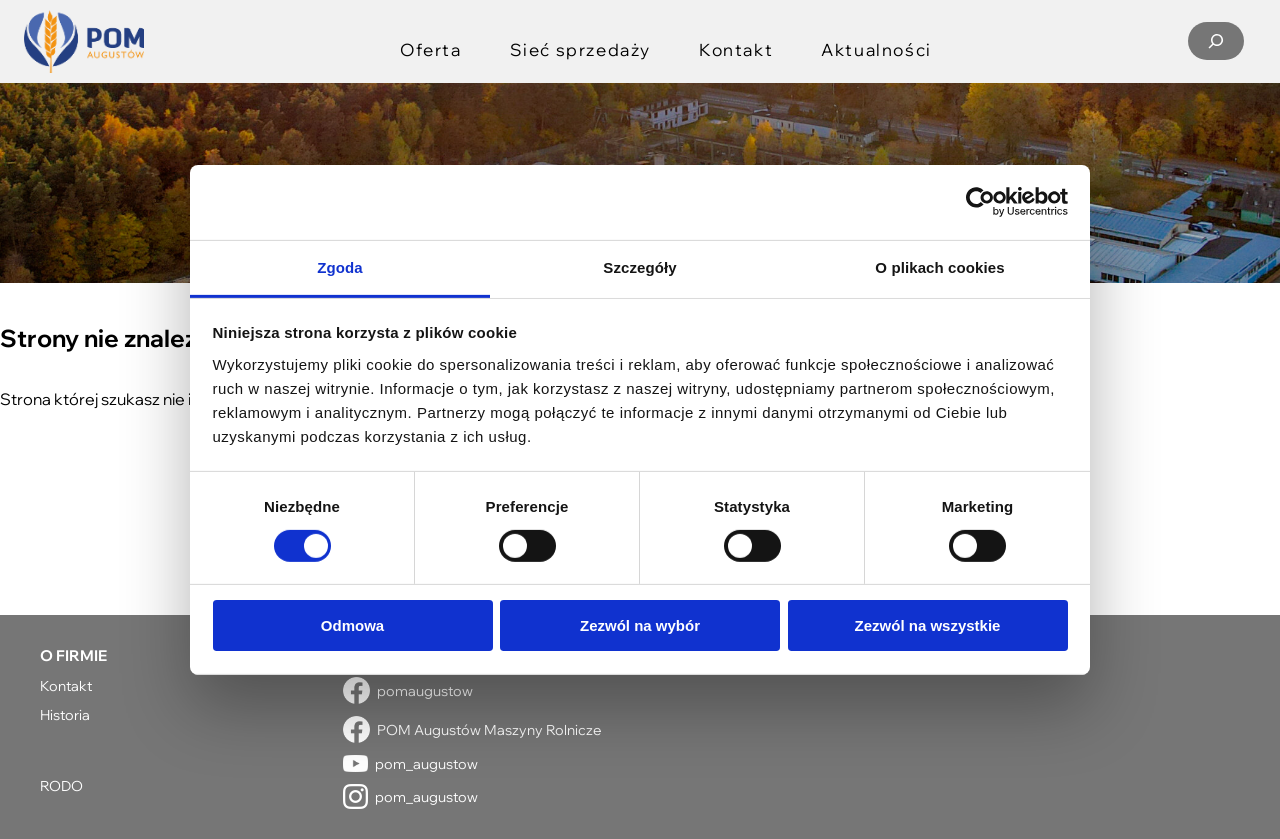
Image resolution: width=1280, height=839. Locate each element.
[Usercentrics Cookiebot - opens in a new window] (980, 202)
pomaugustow (425, 690)
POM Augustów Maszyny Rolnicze (489, 729)
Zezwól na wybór (640, 625)
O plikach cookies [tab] (939, 266)
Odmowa (352, 625)
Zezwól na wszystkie (928, 625)
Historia (65, 714)
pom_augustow (426, 763)
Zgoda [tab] (340, 266)
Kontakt (66, 685)
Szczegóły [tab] (639, 266)
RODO (61, 785)
